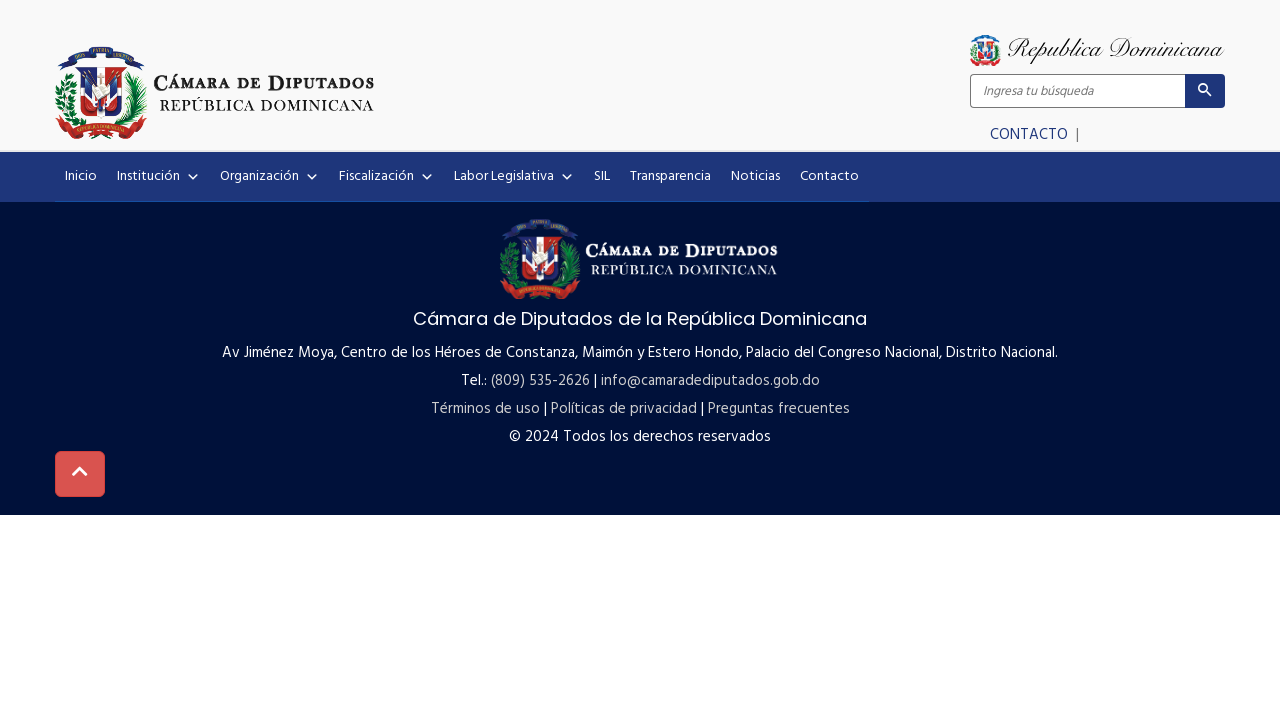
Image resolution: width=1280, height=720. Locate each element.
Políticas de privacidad (624, 409)
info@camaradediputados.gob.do (710, 381)
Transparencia (670, 176)
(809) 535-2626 (540, 381)
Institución (158, 177)
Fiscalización (386, 177)
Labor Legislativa (514, 177)
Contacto (829, 176)
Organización (269, 177)
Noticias (755, 176)
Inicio (81, 176)
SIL (602, 176)
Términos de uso (485, 409)
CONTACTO (1031, 135)
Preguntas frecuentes (779, 409)
